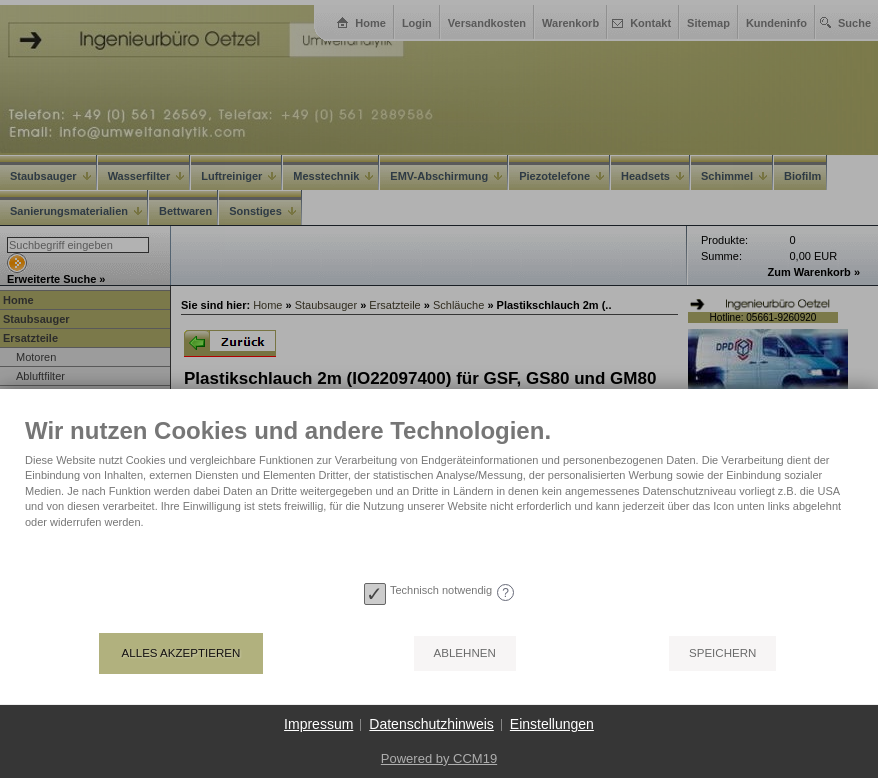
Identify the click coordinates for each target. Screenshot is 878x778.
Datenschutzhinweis (431, 724)
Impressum (318, 724)
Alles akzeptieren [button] (181, 653)
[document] (439, 496)
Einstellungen (552, 724)
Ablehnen (465, 653)
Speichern (722, 653)
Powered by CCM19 (439, 758)
